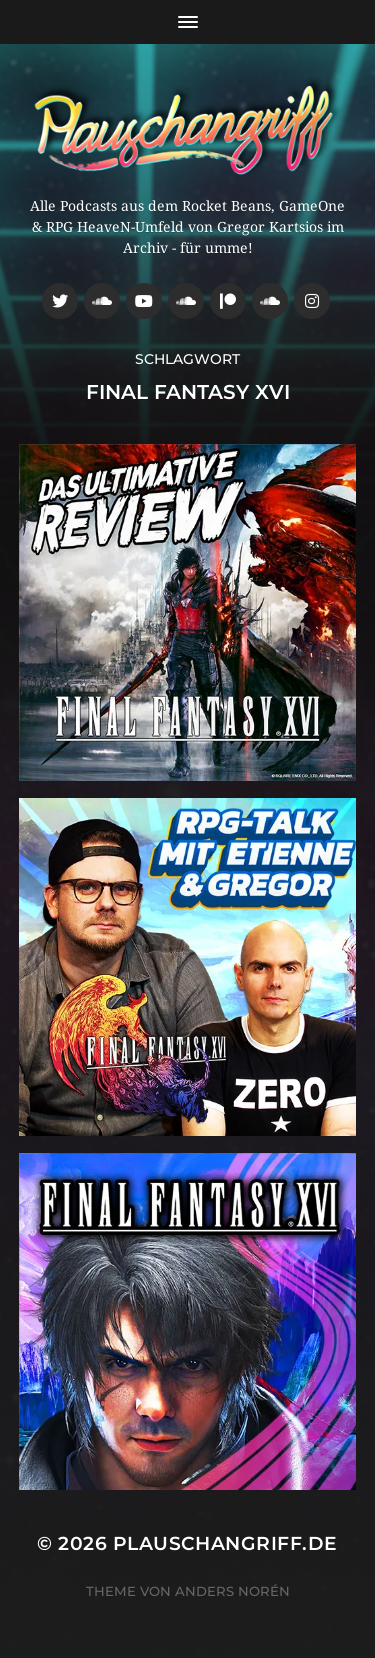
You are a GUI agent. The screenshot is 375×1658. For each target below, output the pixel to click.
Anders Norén (232, 1591)
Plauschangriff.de (225, 1543)
